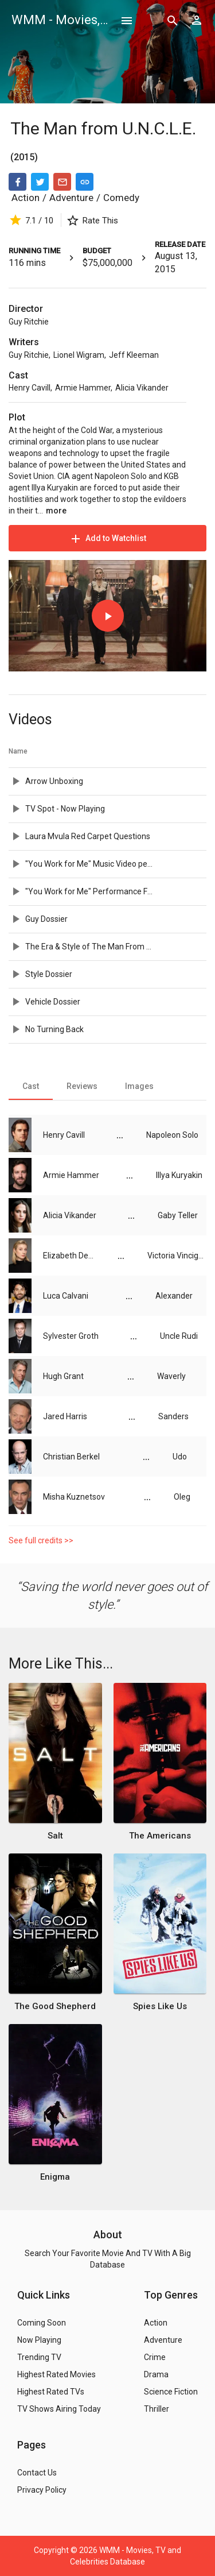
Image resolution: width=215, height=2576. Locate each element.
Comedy (121, 197)
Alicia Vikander (142, 387)
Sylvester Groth (71, 1336)
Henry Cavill (29, 387)
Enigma (55, 2177)
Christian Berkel (71, 1456)
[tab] (31, 1086)
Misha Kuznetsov (74, 1496)
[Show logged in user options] (197, 20)
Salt (55, 1835)
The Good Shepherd (55, 2006)
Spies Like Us (160, 2006)
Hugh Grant (63, 1376)
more (56, 510)
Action (25, 197)
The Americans (160, 1835)
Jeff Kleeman (134, 355)
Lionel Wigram (78, 355)
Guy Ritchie (29, 321)
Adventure (71, 197)
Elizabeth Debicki (69, 1255)
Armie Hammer (83, 387)
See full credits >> (41, 1540)
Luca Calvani (65, 1295)
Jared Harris (65, 1416)
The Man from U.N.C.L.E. (103, 128)
